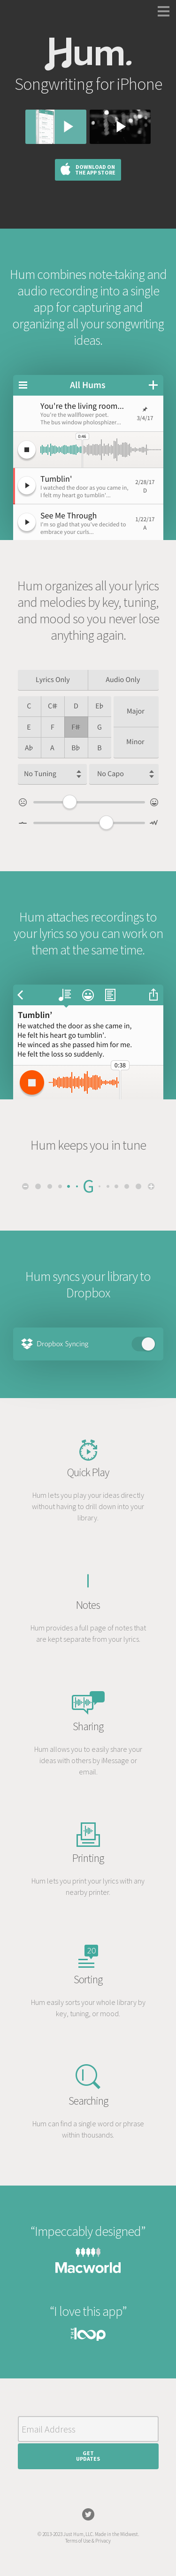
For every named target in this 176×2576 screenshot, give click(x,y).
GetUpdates (88, 2455)
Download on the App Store (95, 169)
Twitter (88, 2514)
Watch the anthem (120, 127)
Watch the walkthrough (55, 127)
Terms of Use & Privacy (88, 2540)
